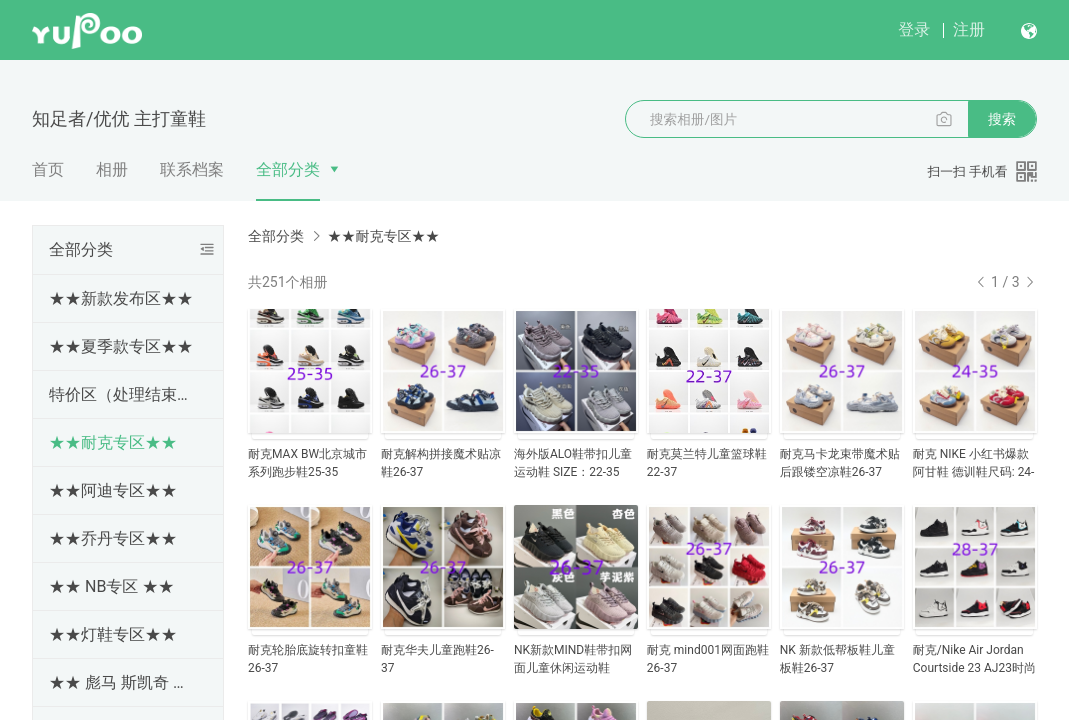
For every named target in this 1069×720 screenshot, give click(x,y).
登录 (914, 29)
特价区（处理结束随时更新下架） (124, 394)
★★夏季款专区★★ (121, 346)
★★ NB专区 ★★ (111, 586)
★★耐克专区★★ (113, 442)
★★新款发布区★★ (121, 298)
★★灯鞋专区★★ (113, 634)
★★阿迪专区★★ (113, 490)
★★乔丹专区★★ (113, 538)
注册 (969, 29)
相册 (112, 169)
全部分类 (288, 169)
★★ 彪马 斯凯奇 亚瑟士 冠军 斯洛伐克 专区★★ (124, 682)
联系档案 (192, 169)
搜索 (1002, 119)
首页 (48, 169)
